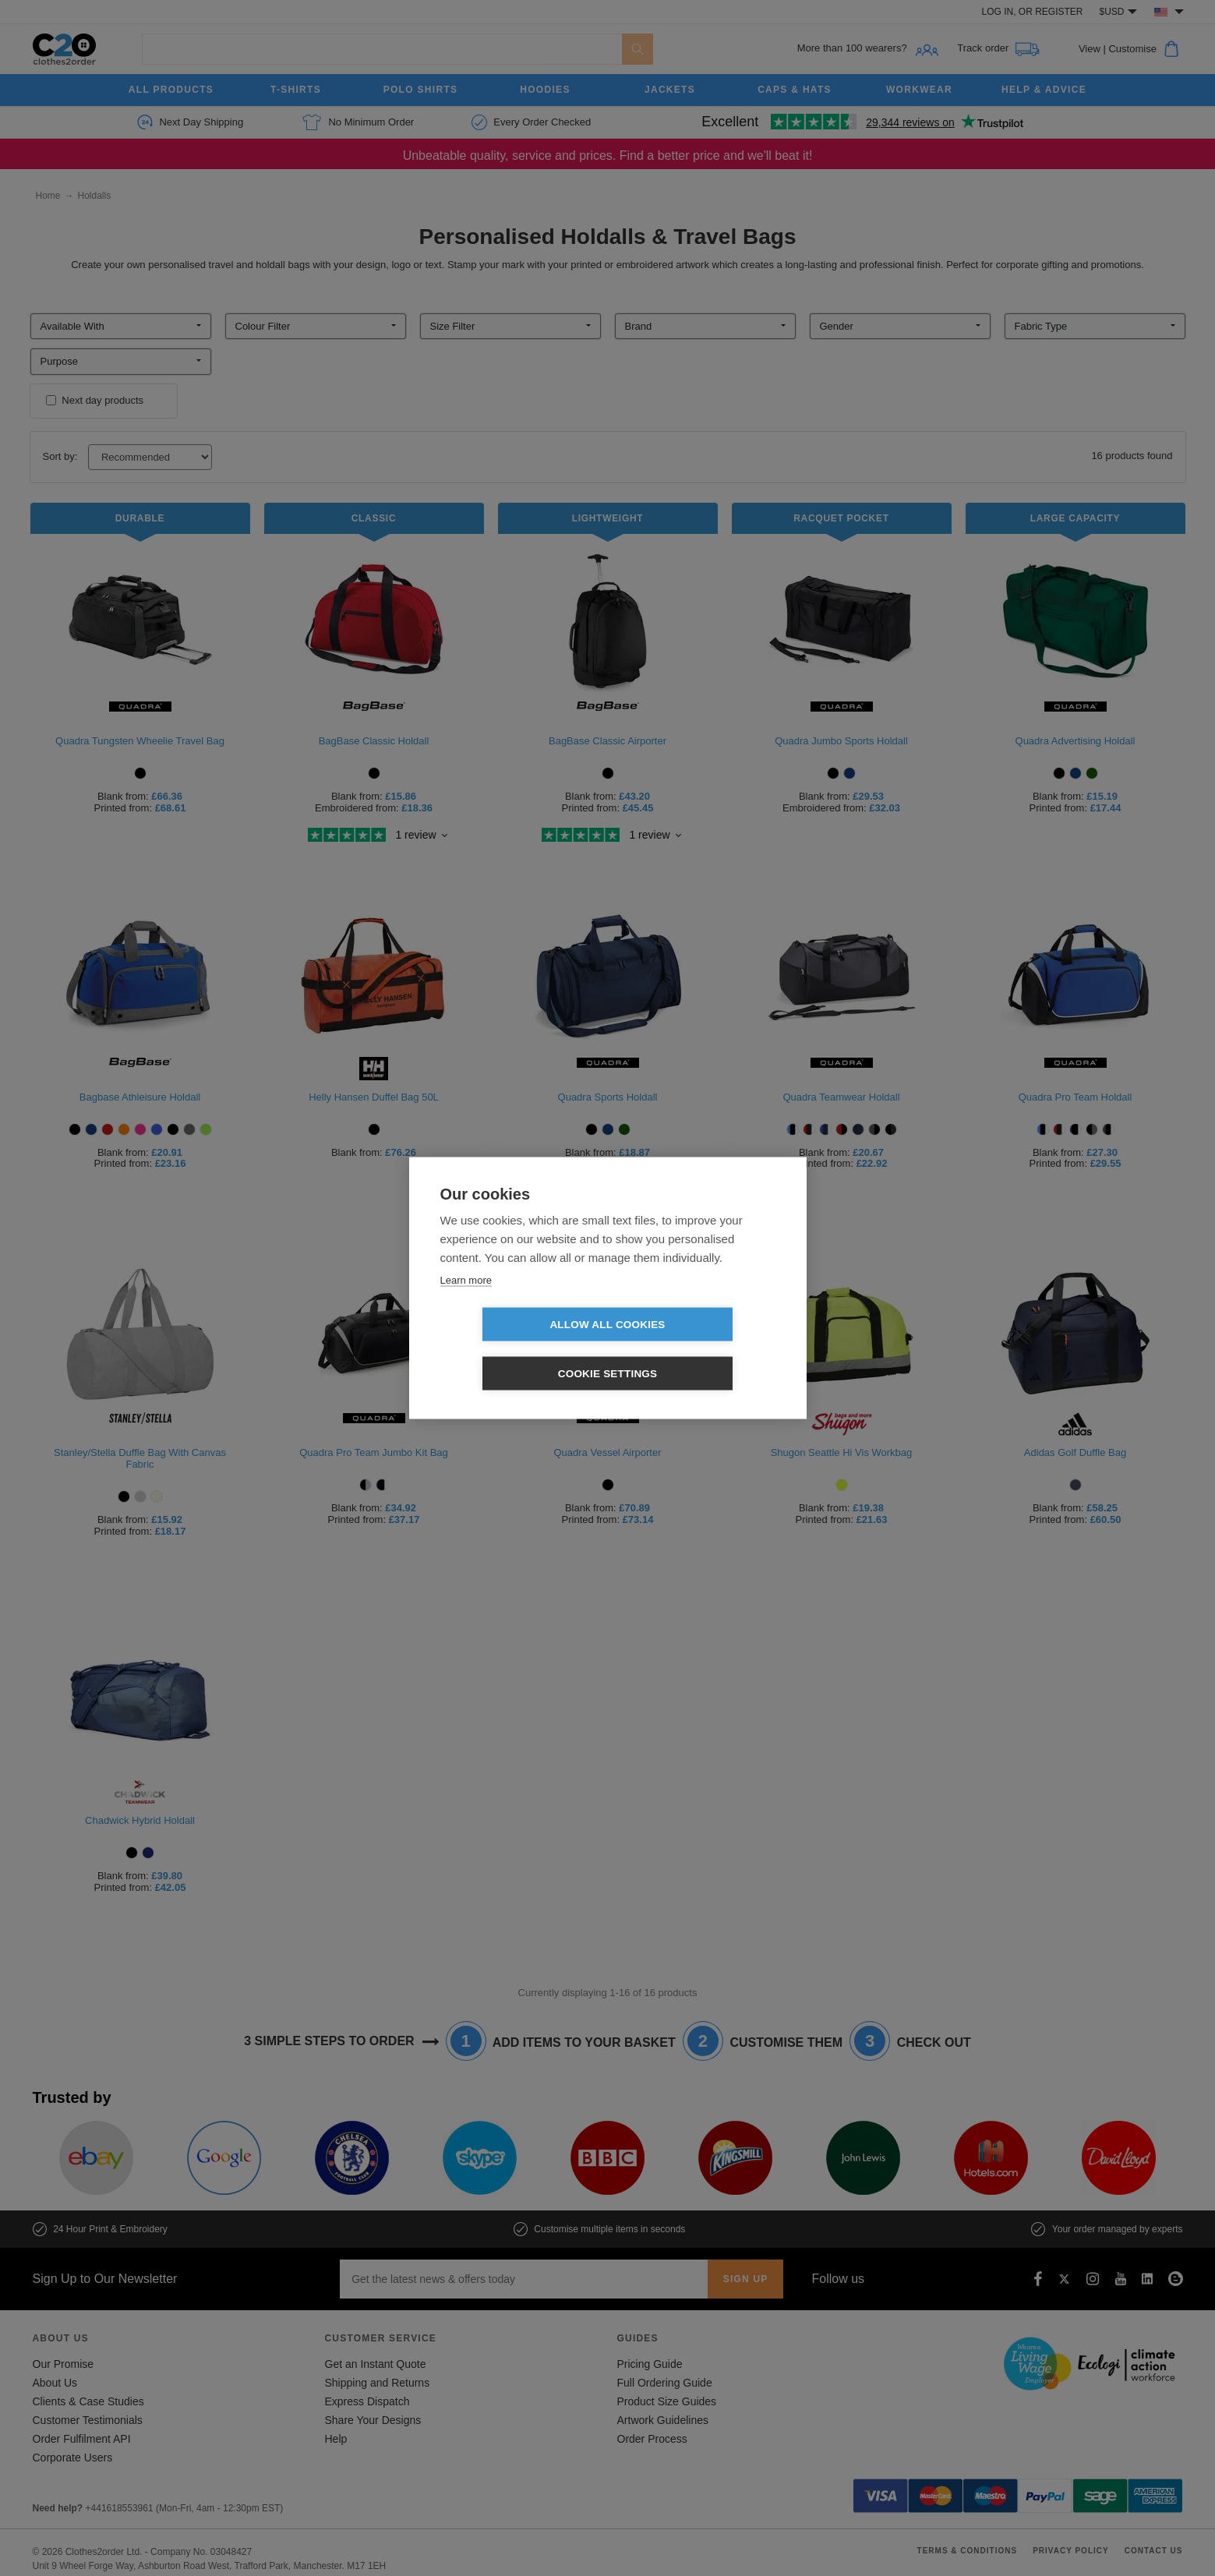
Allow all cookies (517, 1349)
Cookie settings (697, 1349)
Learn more (466, 1304)
